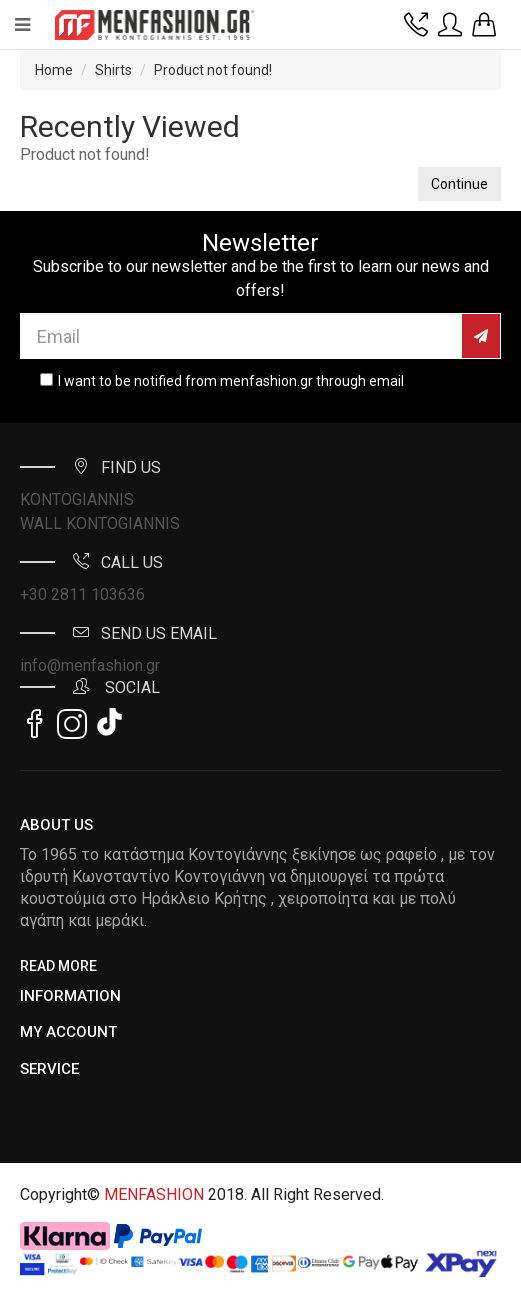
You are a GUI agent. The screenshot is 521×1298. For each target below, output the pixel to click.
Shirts (113, 70)
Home (54, 70)
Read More (58, 966)
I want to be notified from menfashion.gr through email (231, 381)
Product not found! (213, 70)
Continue (459, 184)
